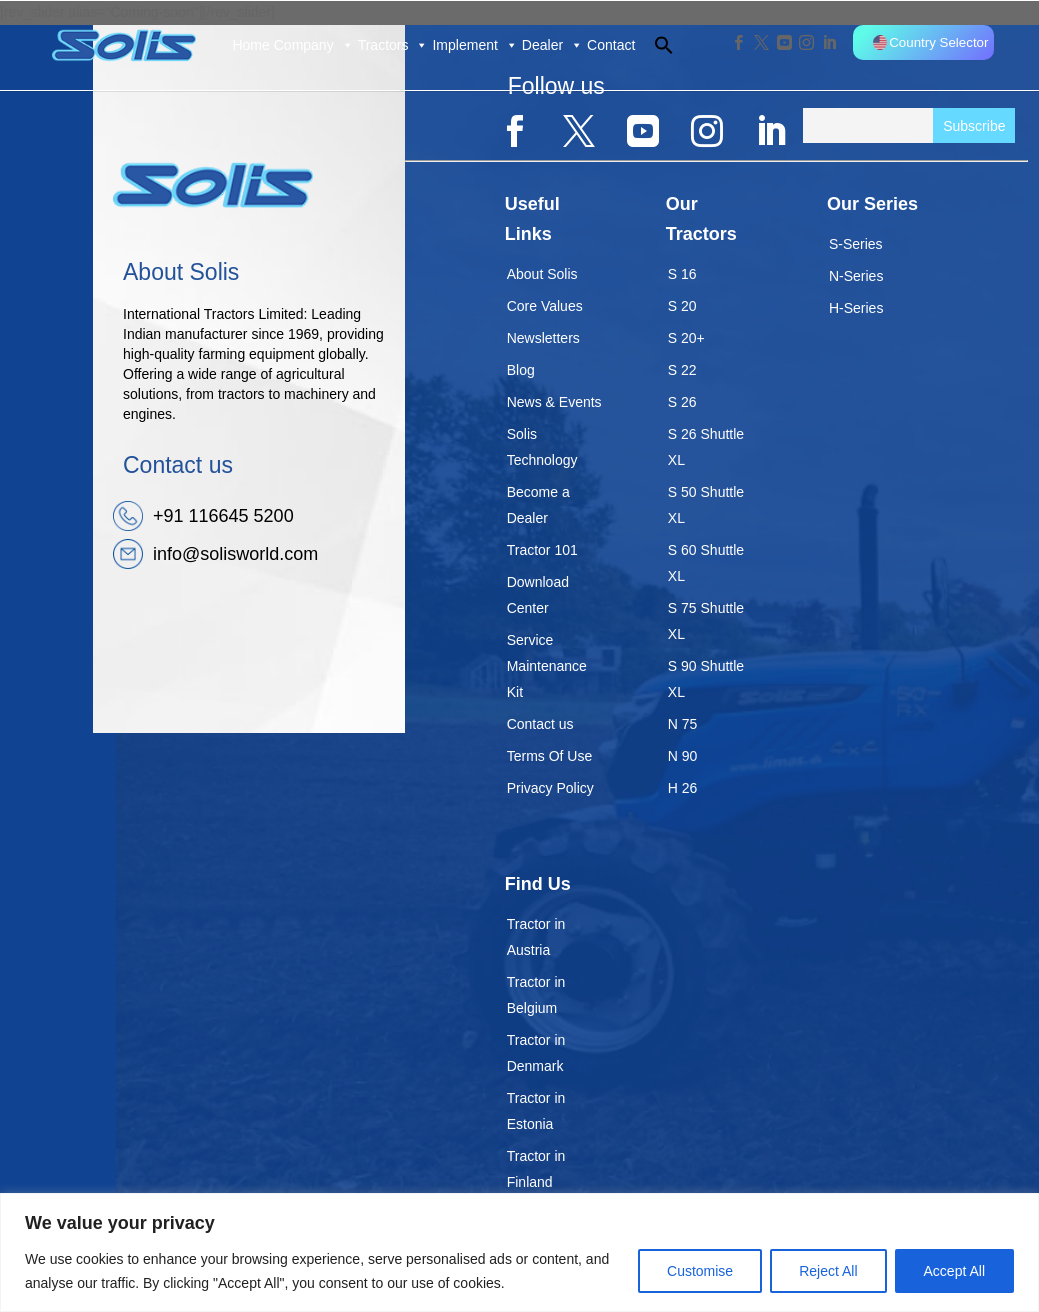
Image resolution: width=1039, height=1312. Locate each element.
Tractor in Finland (536, 1169)
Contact (611, 45)
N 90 (683, 756)
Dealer (552, 45)
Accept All (954, 1271)
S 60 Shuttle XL (706, 563)
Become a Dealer (538, 505)
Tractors (393, 45)
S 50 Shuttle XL (706, 505)
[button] (655, 45)
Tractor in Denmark (536, 1053)
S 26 (682, 402)
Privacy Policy (550, 788)
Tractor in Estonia (536, 1111)
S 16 (682, 274)
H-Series (856, 308)
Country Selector (930, 42)
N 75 (683, 724)
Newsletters (543, 338)
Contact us (540, 724)
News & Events (554, 402)
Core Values (545, 306)
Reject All (828, 1271)
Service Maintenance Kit (547, 666)
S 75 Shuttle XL (706, 621)
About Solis (542, 274)
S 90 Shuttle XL (706, 679)
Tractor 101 (542, 550)
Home (250, 45)
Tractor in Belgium (536, 995)
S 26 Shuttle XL (706, 447)
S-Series (856, 244)
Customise (700, 1271)
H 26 (683, 788)
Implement (474, 45)
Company (314, 45)
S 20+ (686, 338)
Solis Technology (542, 447)
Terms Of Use (550, 756)
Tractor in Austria (536, 937)
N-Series (856, 276)
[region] (519, 1252)
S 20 (682, 306)
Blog (521, 370)
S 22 (682, 370)
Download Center (538, 595)
